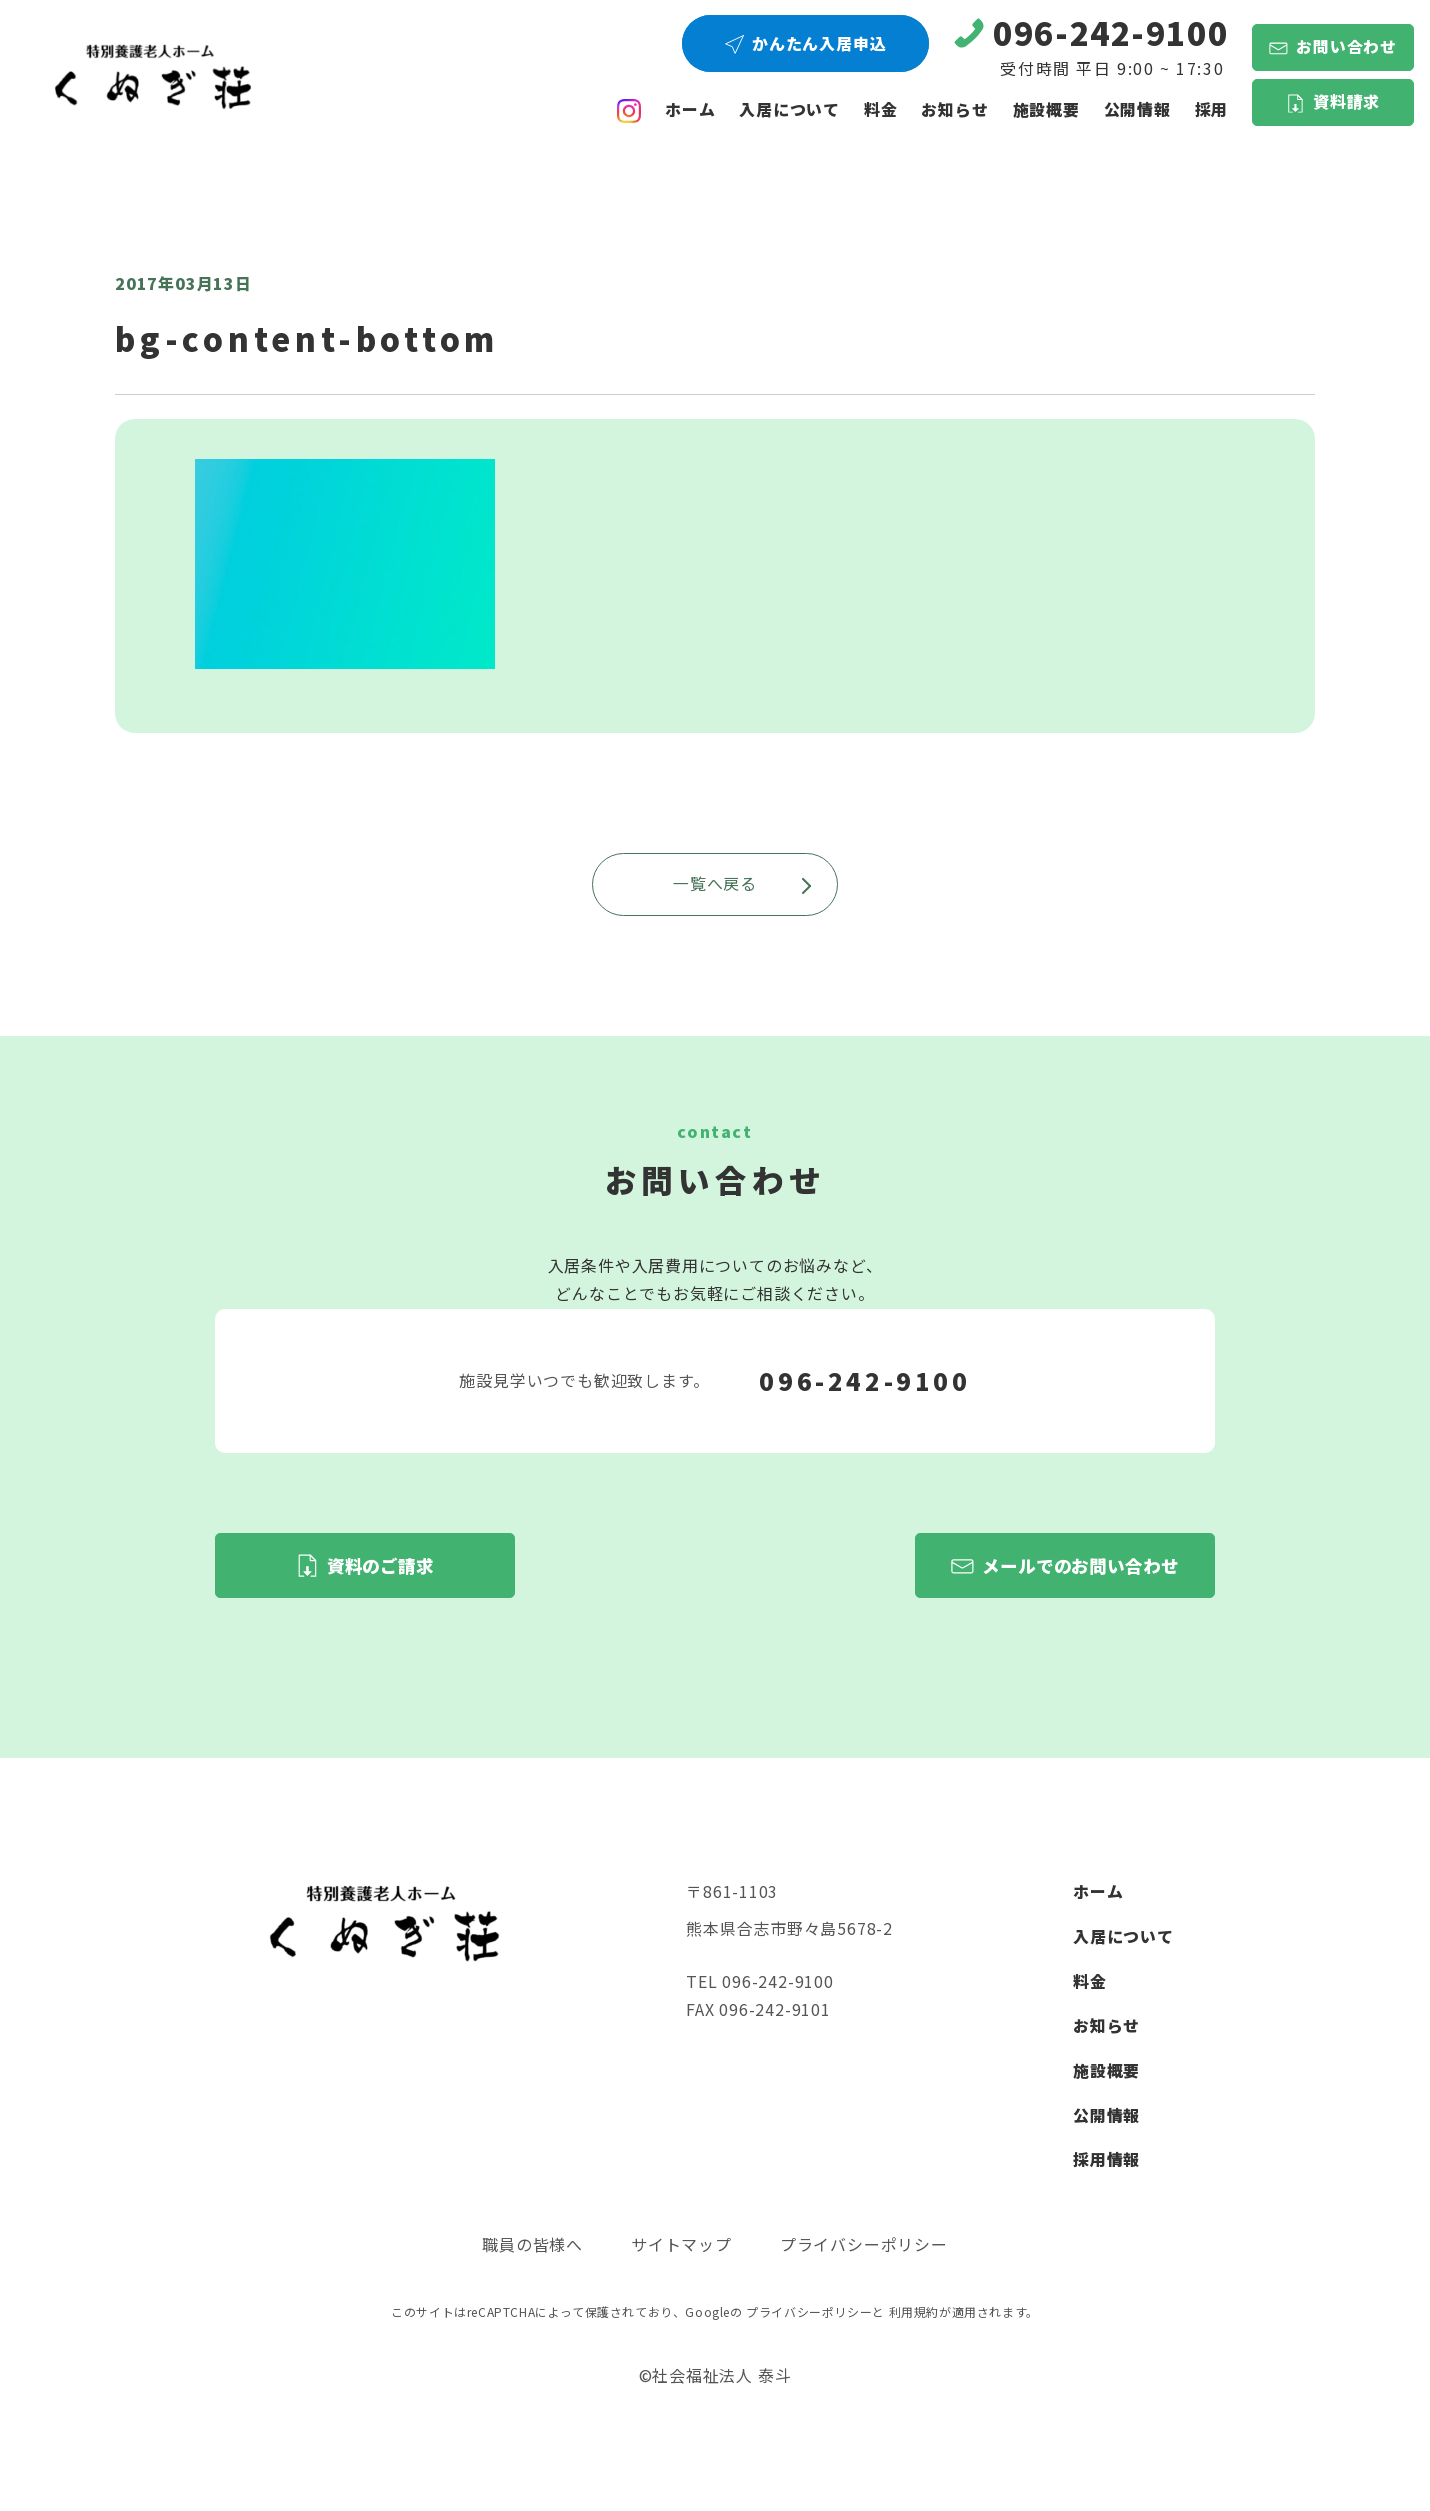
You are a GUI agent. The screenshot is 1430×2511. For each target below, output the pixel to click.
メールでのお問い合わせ (1080, 1565)
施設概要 (1046, 109)
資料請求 (1346, 101)
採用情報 (1106, 2159)
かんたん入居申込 (819, 43)
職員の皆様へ (532, 2244)
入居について (789, 109)
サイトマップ (681, 2244)
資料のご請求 (380, 1565)
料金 (881, 109)
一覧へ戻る (743, 883)
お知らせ (954, 109)
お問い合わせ (1346, 46)
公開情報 (1106, 2115)
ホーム (690, 109)
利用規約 (914, 2311)
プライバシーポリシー (864, 2244)
